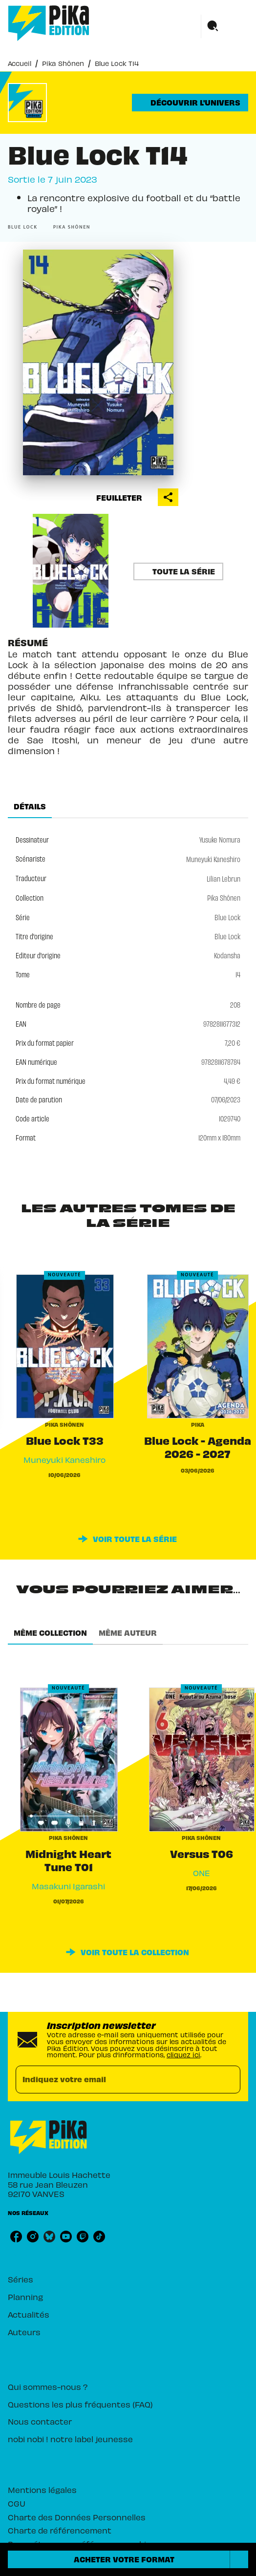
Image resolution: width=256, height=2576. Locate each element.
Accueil (19, 62)
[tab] (30, 806)
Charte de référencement (59, 2529)
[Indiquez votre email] (116, 2079)
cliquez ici (183, 2054)
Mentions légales (42, 2489)
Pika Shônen (63, 62)
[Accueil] (49, 23)
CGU (16, 2503)
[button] (190, 102)
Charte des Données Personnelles (77, 2516)
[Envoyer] (228, 2079)
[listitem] (16, 2236)
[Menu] (224, 26)
